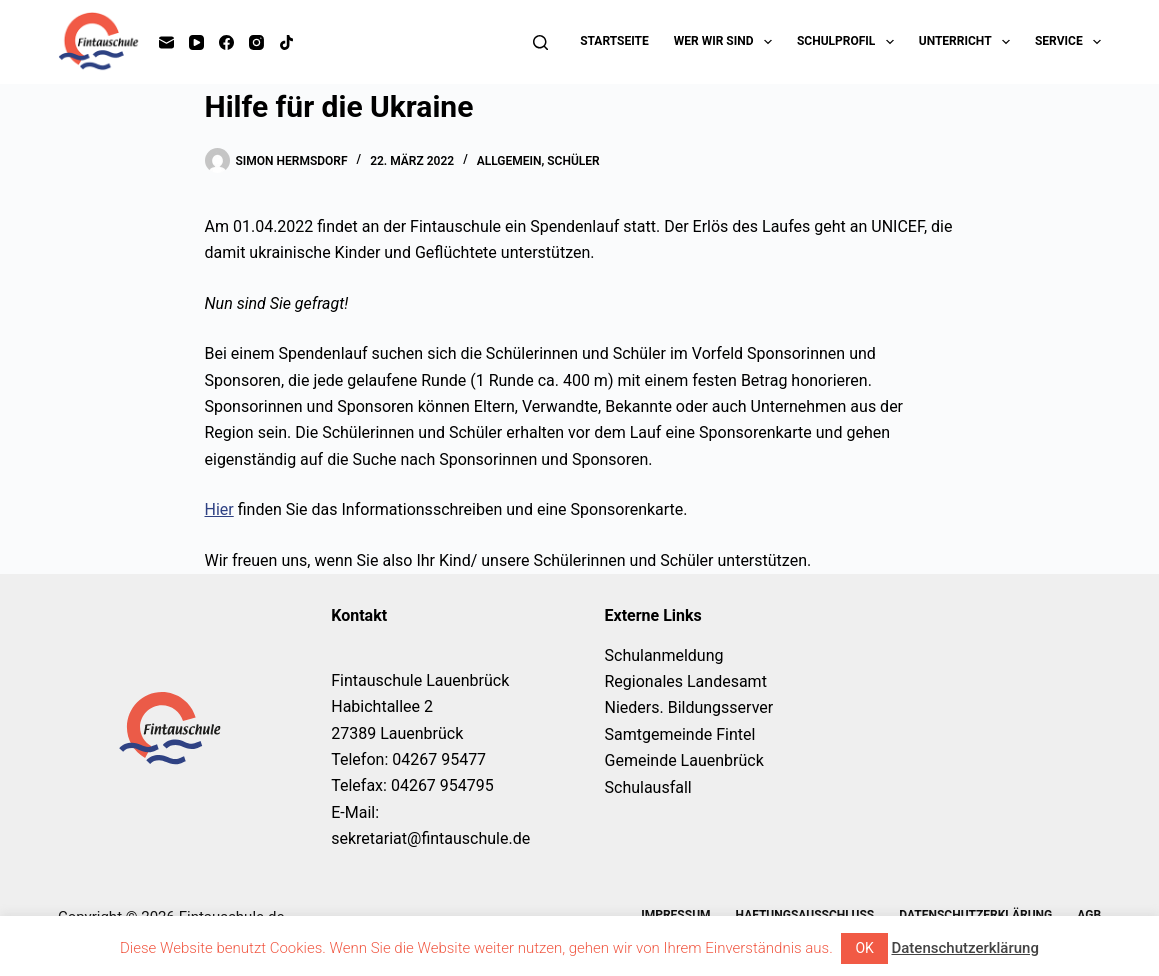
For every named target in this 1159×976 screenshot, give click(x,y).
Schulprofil (849, 42)
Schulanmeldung (664, 655)
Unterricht (968, 42)
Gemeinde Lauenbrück (684, 760)
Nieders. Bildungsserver (689, 707)
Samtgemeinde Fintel (680, 734)
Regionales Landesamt (686, 681)
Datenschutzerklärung (964, 948)
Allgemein (509, 161)
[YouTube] (196, 42)
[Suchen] (540, 42)
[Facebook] (226, 42)
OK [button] (864, 948)
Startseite (614, 41)
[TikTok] (286, 42)
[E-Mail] (166, 42)
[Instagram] (256, 42)
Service (1068, 42)
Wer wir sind (727, 42)
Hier (219, 509)
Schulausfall (648, 787)
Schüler (573, 161)
